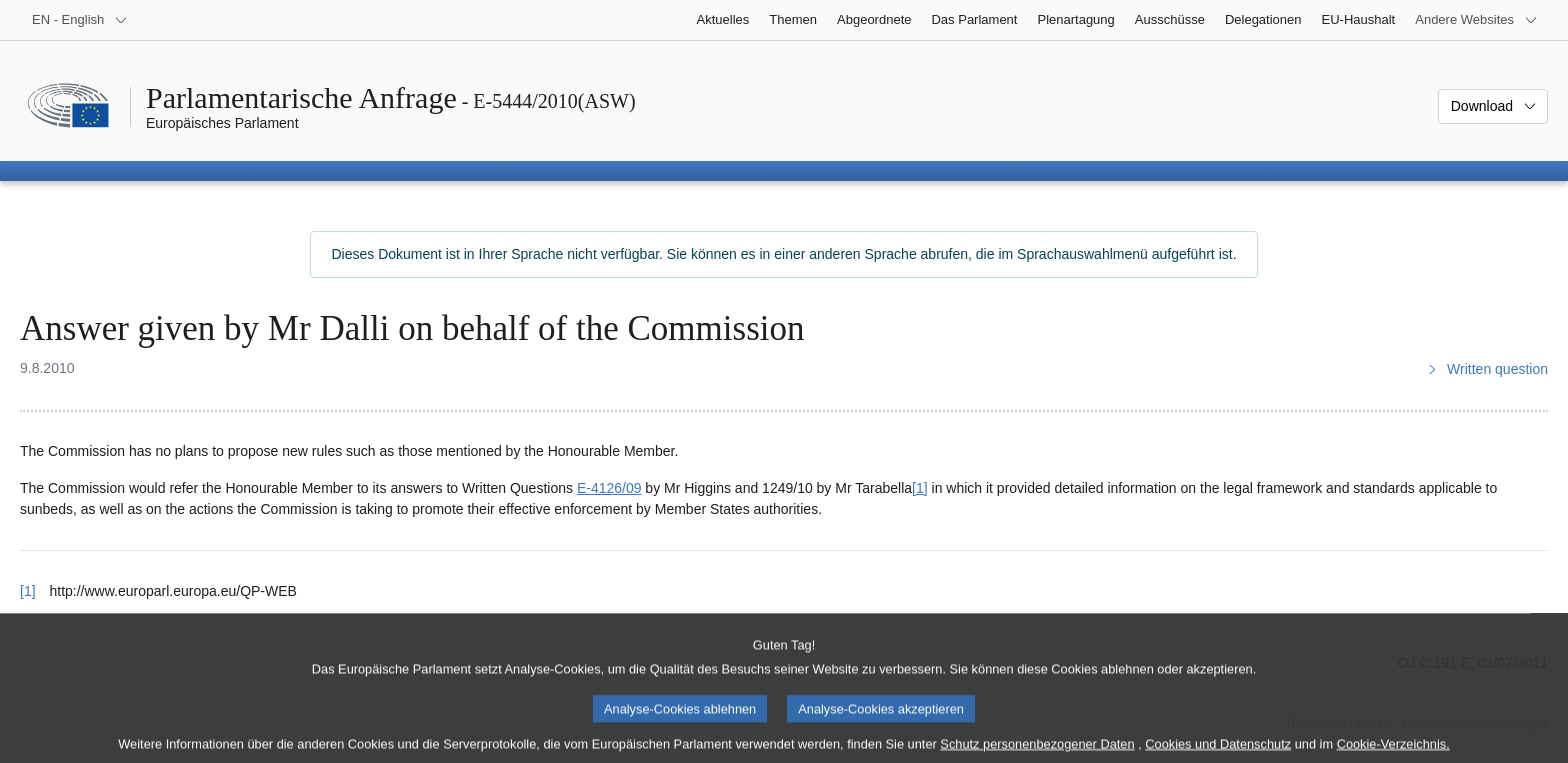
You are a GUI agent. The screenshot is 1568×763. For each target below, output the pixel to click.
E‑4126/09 (609, 488)
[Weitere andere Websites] (1476, 20)
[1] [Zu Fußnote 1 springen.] (920, 488)
